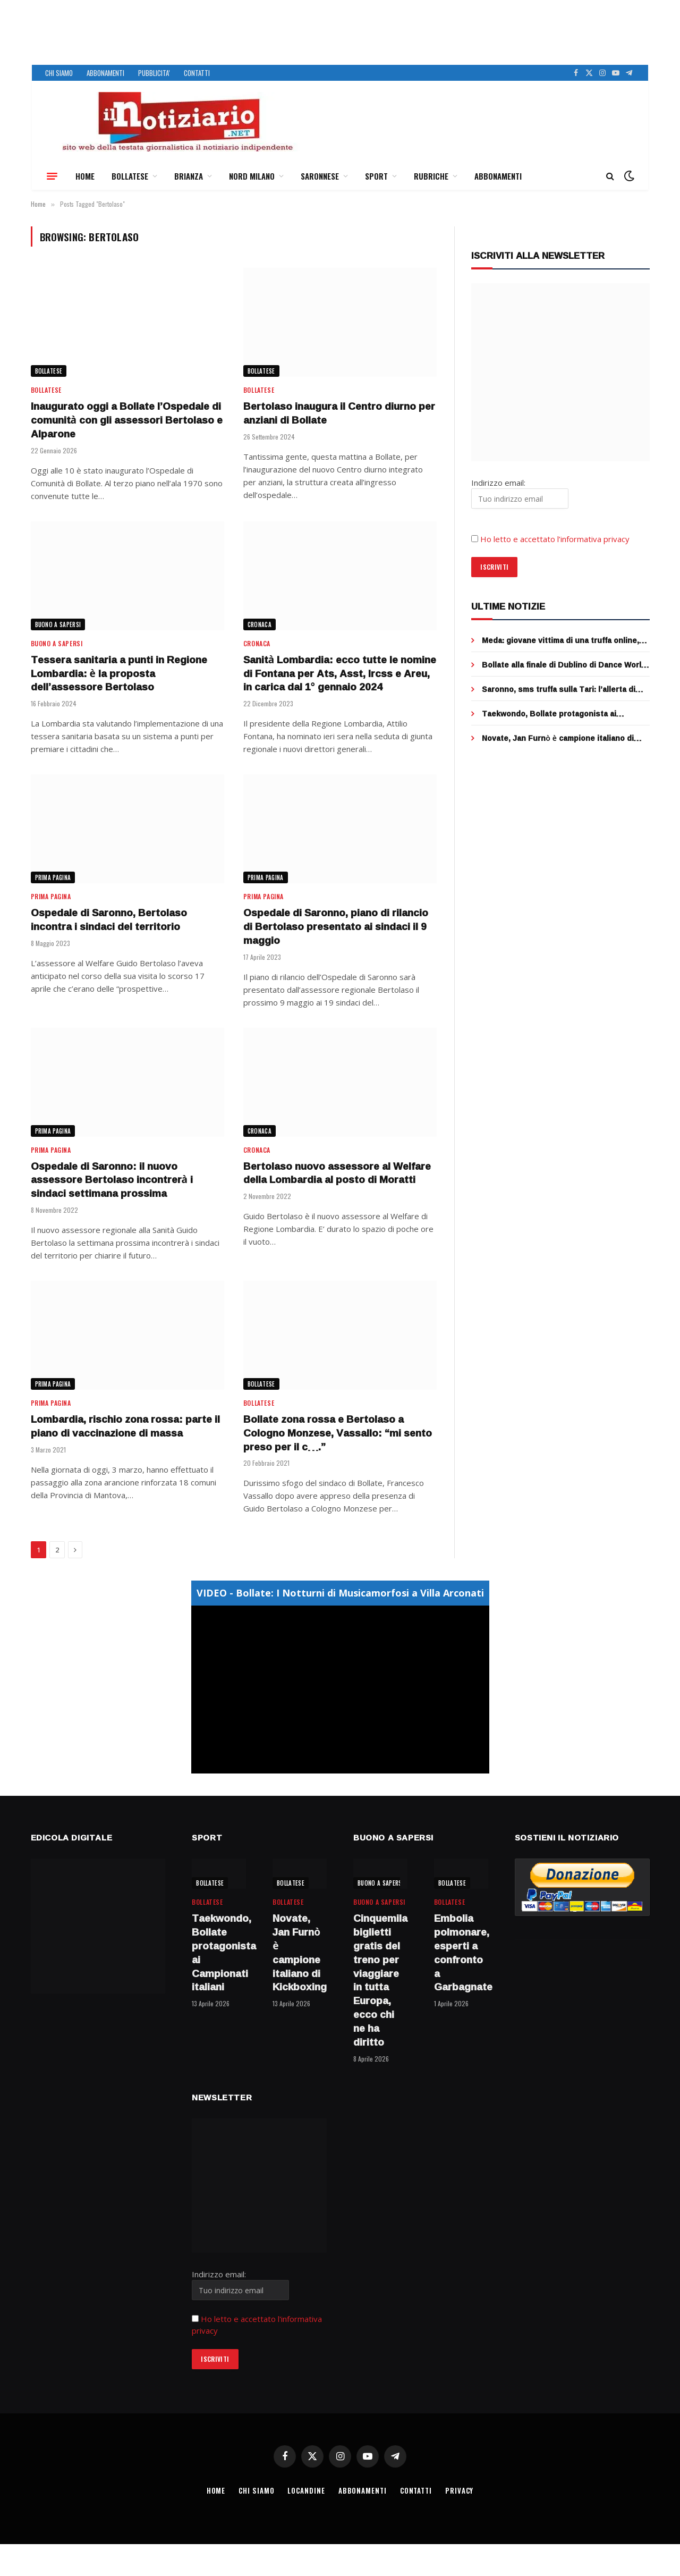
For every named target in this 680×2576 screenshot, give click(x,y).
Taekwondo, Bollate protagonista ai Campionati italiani (549, 713)
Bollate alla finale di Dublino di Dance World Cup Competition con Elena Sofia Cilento (564, 665)
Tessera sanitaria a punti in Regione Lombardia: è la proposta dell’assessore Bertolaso (119, 673)
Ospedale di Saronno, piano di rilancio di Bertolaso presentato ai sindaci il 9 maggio (335, 926)
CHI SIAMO (59, 72)
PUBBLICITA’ (154, 72)
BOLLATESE (130, 176)
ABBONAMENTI (105, 72)
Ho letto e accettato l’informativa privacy (555, 539)
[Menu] (52, 176)
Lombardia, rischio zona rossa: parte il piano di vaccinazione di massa (125, 1426)
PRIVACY (459, 2490)
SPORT (376, 176)
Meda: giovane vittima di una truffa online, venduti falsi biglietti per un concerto (560, 640)
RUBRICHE (431, 176)
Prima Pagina (53, 877)
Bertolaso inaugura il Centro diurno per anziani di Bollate (339, 413)
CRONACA (259, 624)
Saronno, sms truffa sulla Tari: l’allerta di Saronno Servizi (558, 689)
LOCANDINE (306, 2490)
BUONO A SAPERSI (58, 624)
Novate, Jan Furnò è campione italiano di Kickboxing (558, 738)
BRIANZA (188, 176)
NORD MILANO (252, 176)
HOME (85, 176)
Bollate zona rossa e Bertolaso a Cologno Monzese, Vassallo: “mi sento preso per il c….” (337, 1433)
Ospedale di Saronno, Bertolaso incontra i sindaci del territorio (109, 920)
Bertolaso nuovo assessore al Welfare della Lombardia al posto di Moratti (337, 1173)
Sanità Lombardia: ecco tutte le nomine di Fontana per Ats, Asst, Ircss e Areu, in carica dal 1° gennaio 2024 (339, 673)
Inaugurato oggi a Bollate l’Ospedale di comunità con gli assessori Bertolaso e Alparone (127, 420)
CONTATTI (197, 72)
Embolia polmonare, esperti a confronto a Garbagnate (461, 1953)
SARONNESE (320, 176)
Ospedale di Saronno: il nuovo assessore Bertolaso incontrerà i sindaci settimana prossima (112, 1180)
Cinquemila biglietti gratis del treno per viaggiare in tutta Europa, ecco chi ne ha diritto (380, 1980)
